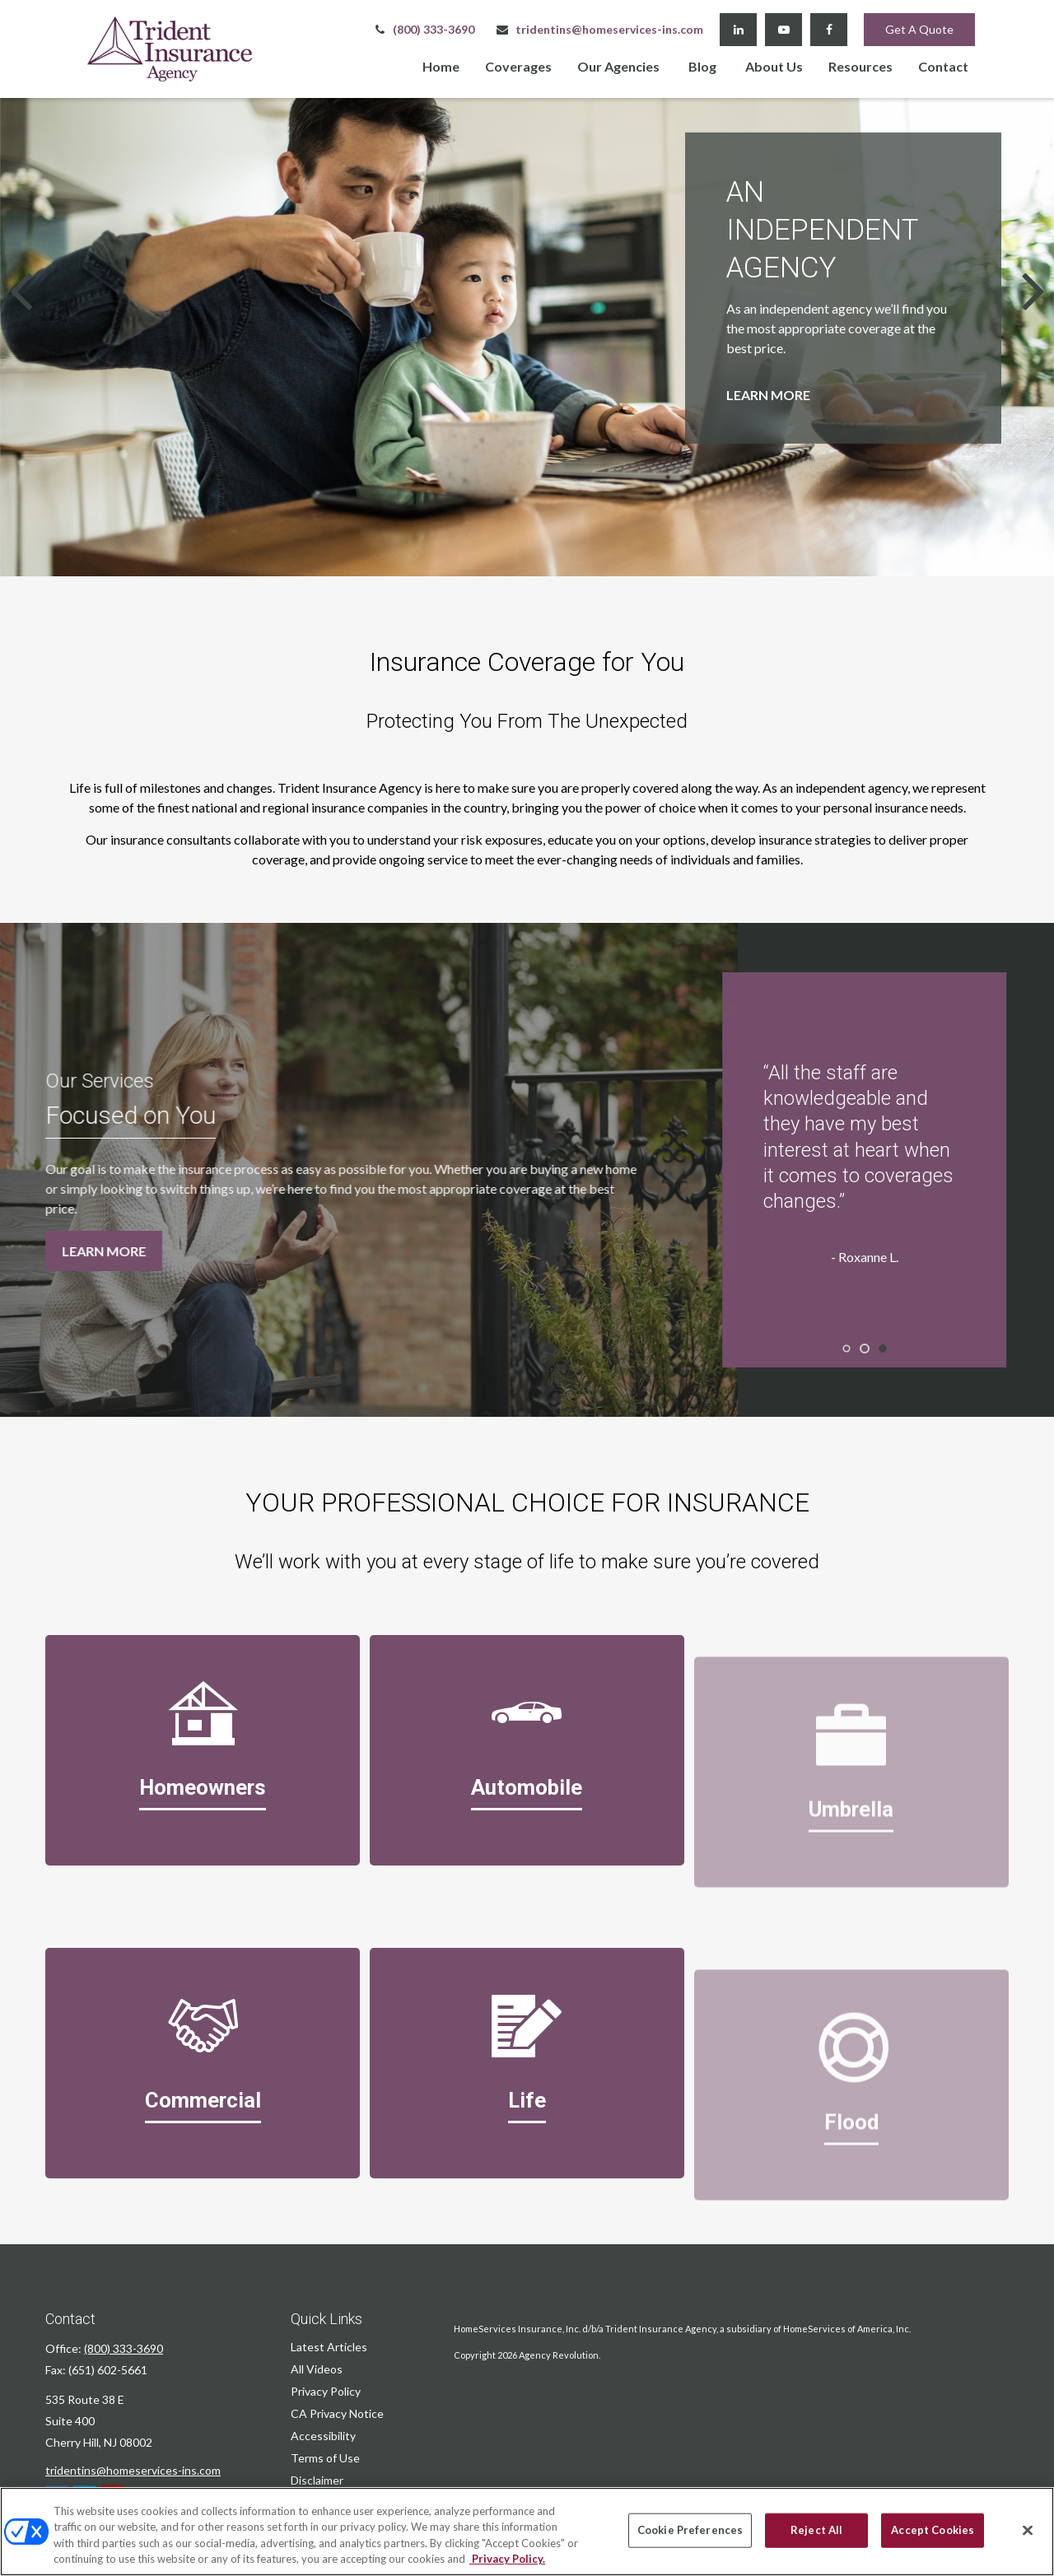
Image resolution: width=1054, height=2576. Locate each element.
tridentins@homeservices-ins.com (599, 29)
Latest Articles (329, 2347)
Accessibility (323, 2436)
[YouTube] (783, 29)
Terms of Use (325, 2458)
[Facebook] (828, 29)
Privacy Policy (326, 2391)
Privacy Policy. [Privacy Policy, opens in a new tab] (507, 2558)
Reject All (816, 2529)
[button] (441, 65)
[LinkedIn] (738, 29)
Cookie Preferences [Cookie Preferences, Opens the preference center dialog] (690, 2529)
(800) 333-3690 (423, 29)
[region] (527, 2531)
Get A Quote (919, 29)
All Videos (317, 2369)
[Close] (1028, 2530)
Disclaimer (317, 2480)
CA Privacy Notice (337, 2413)
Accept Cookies (932, 2529)
